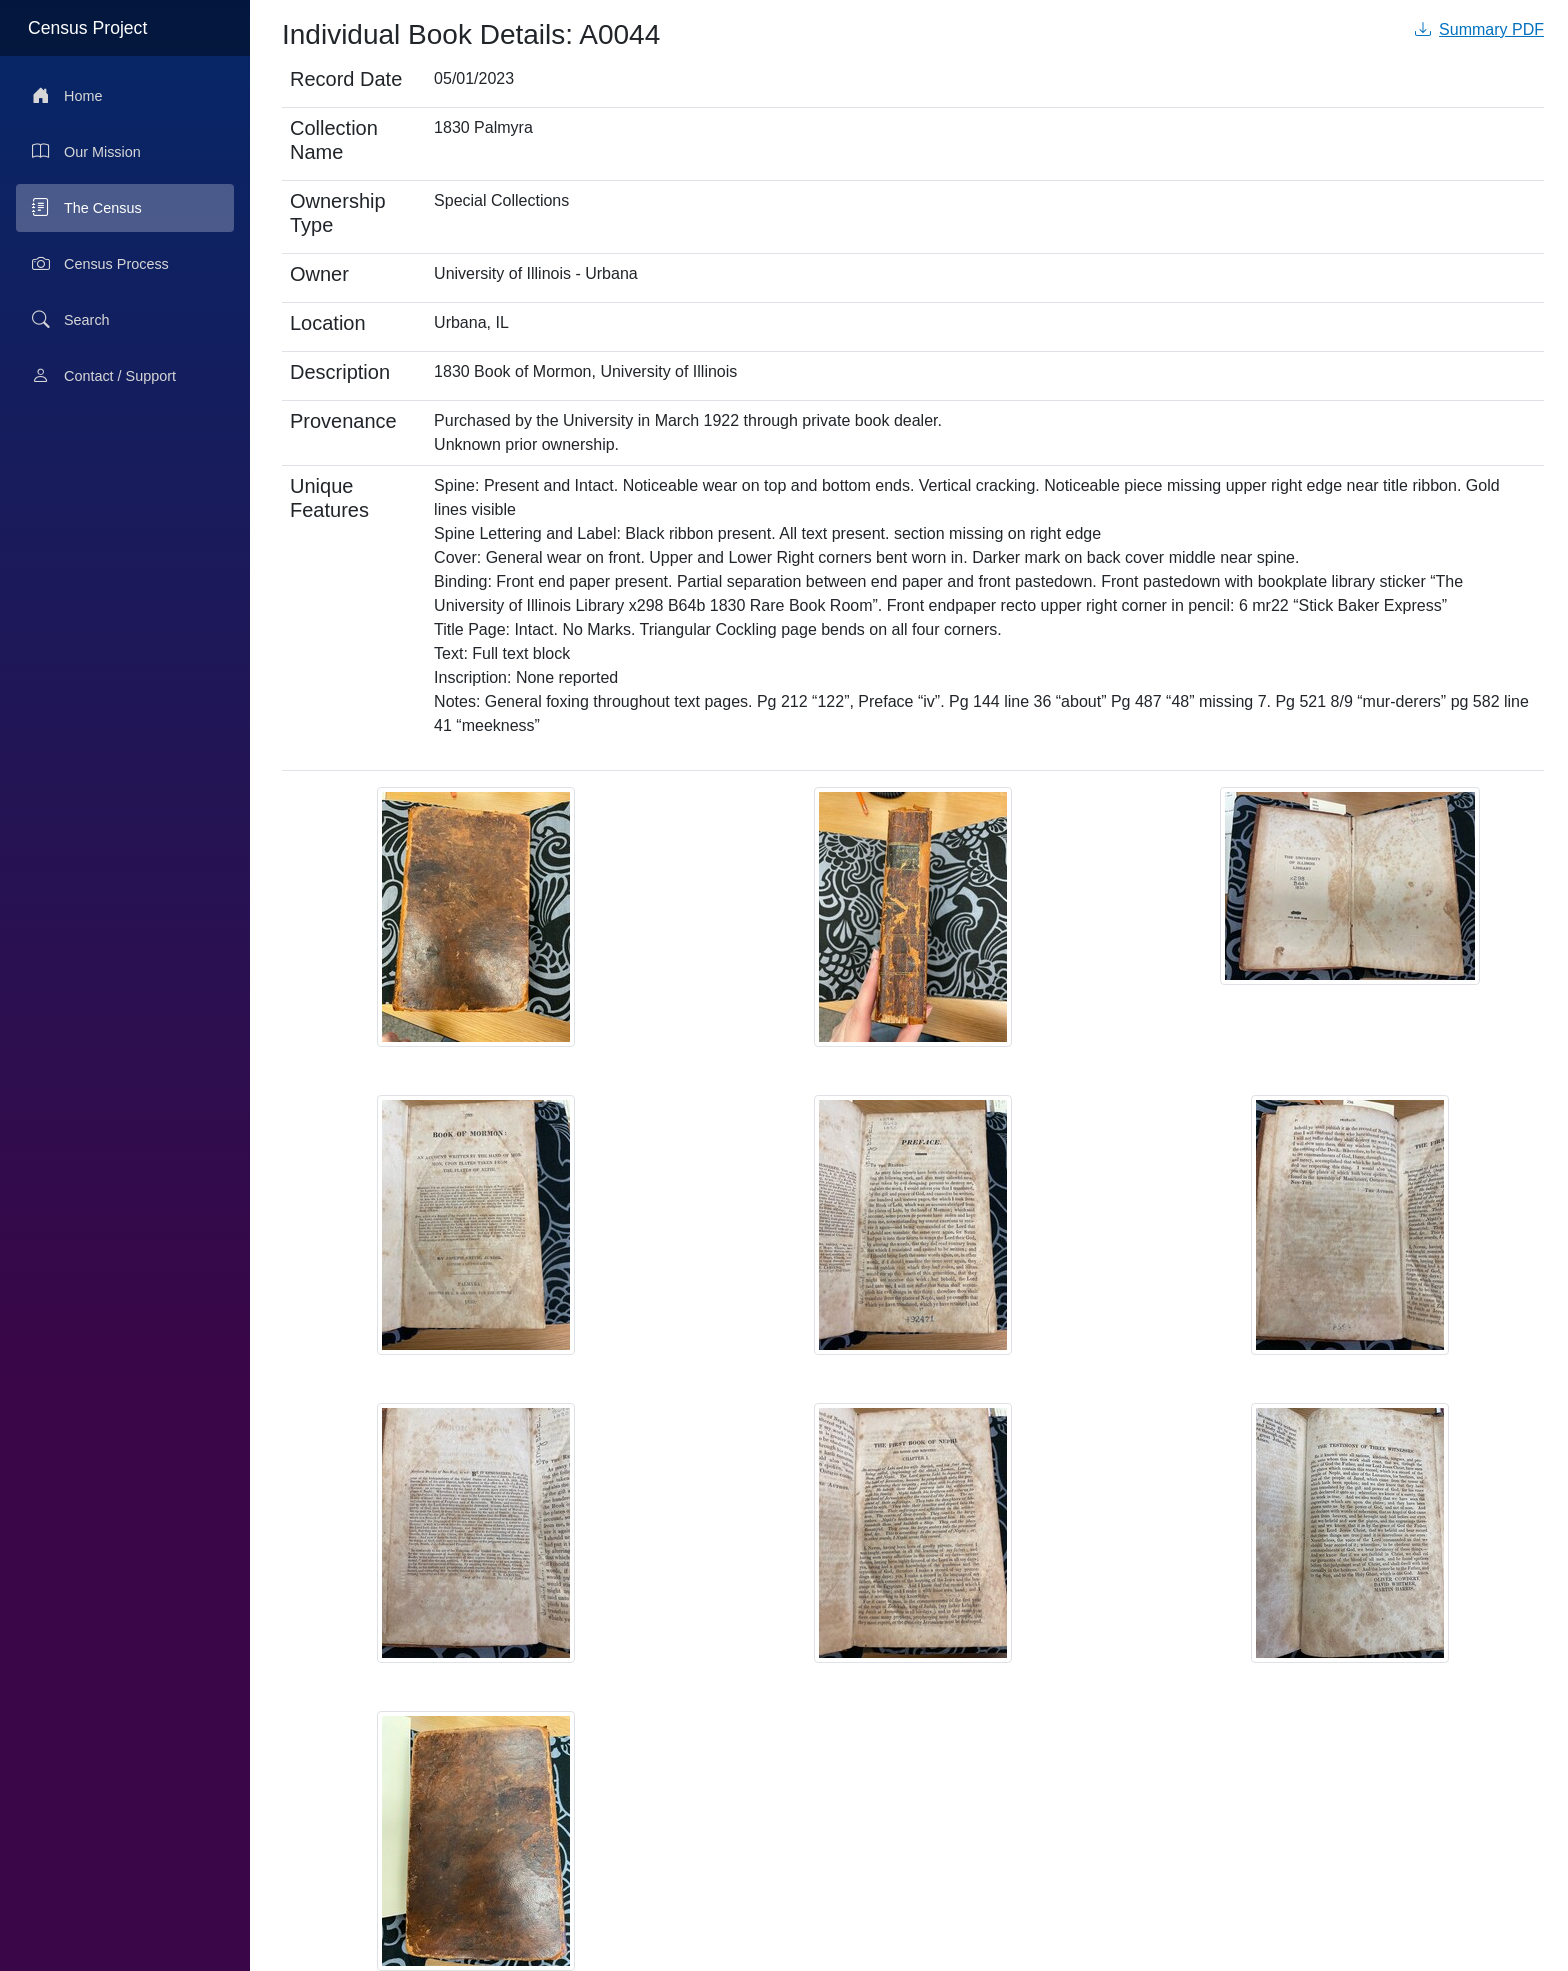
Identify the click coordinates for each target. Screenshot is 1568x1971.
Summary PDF (1479, 29)
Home (67, 96)
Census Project (87, 28)
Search (71, 320)
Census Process (100, 264)
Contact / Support (104, 376)
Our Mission (86, 152)
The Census (87, 208)
